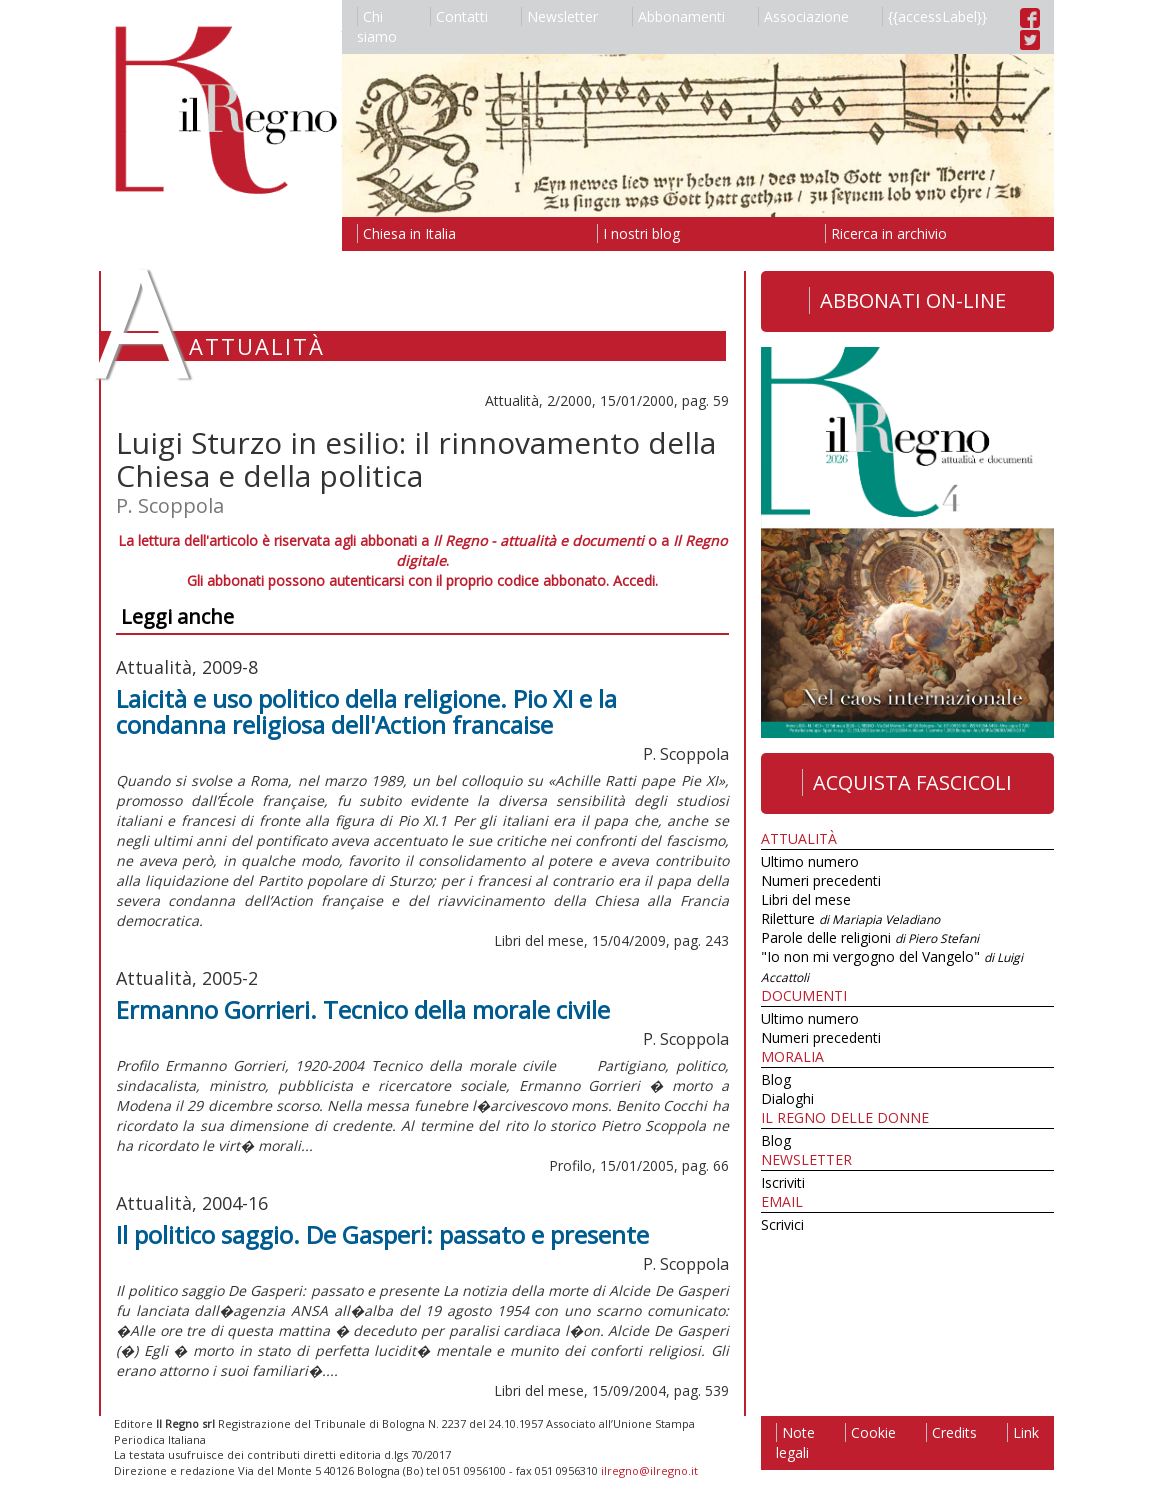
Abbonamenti (678, 16)
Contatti (459, 16)
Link (1023, 1432)
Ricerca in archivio (886, 233)
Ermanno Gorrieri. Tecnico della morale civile (363, 1009)
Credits (951, 1432)
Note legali (795, 1442)
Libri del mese (806, 899)
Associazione (803, 16)
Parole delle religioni (870, 937)
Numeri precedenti (821, 880)
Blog (776, 1079)
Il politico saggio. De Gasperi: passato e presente (382, 1234)
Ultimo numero (810, 861)
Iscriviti (783, 1182)
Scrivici (782, 1224)
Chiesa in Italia (406, 233)
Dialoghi (787, 1098)
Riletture (850, 918)
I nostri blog (638, 233)
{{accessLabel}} (934, 16)
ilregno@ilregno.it (649, 1470)
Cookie (870, 1432)
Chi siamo (377, 26)
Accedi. (635, 580)
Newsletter (559, 16)
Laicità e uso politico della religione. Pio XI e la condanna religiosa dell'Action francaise (366, 711)
